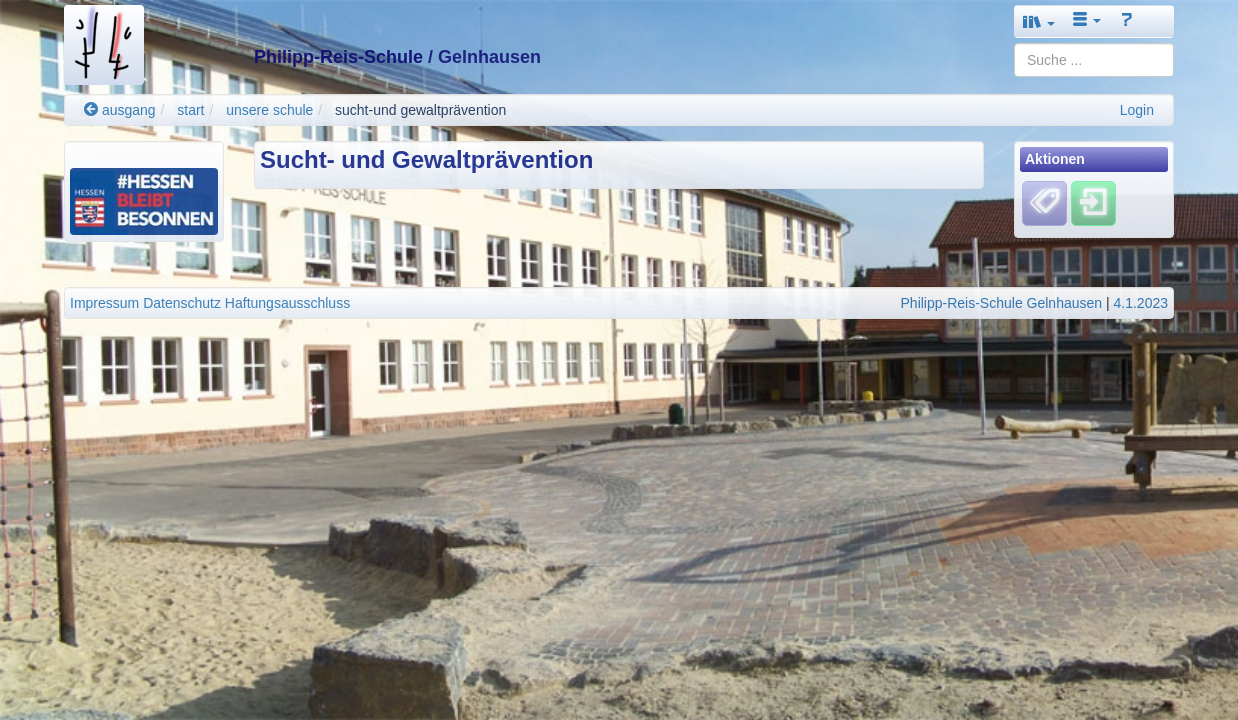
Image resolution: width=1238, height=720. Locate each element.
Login (1137, 110)
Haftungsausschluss (287, 303)
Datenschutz (182, 303)
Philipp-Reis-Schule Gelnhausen (1002, 303)
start (190, 110)
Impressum (104, 303)
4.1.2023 (1141, 303)
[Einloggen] (1093, 203)
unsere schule (269, 110)
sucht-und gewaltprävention (420, 110)
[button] (1039, 21)
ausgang (120, 110)
